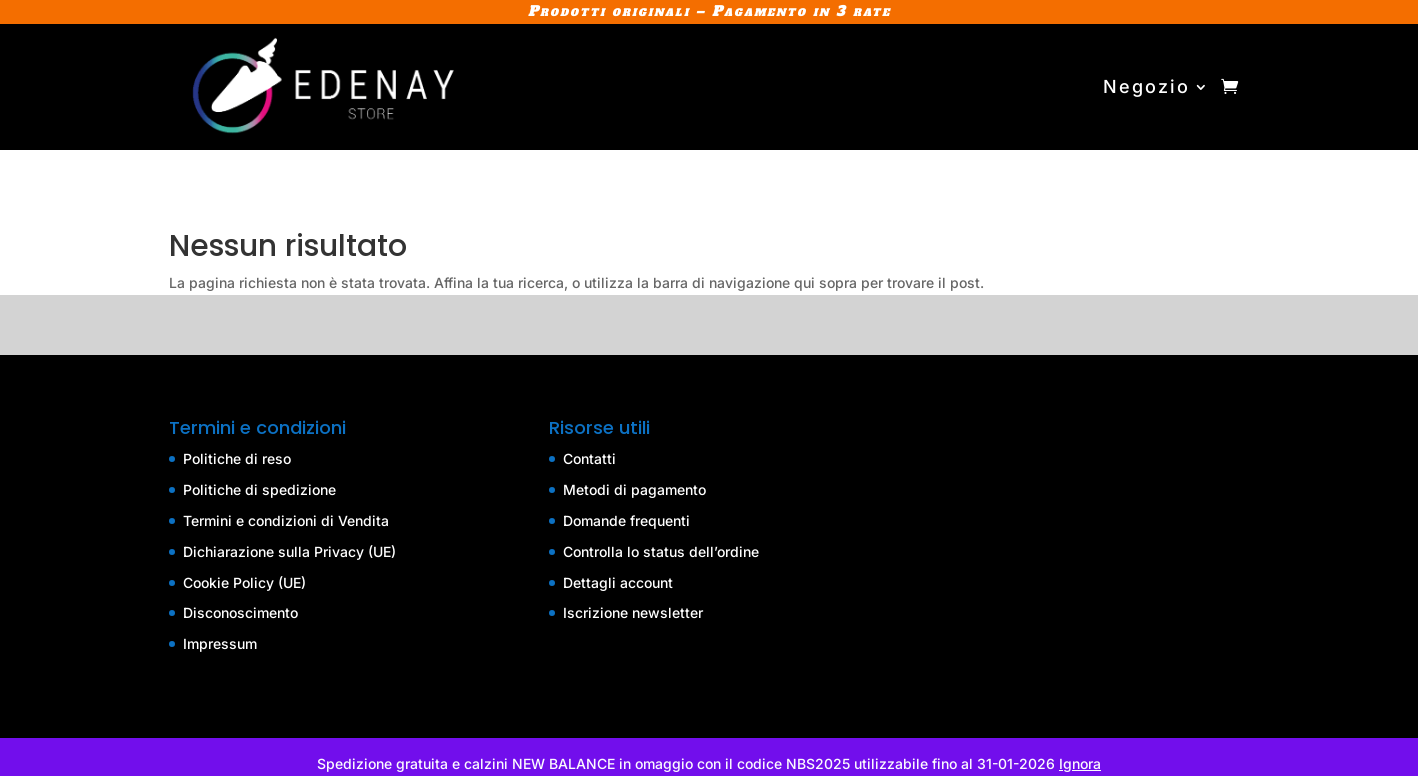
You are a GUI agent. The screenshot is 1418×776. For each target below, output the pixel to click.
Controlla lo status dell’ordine (661, 551)
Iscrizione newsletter (633, 612)
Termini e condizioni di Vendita (286, 520)
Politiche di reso (237, 458)
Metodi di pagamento (634, 489)
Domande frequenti (626, 520)
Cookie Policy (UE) (244, 582)
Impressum (220, 643)
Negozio (1146, 86)
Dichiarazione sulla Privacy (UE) (289, 551)
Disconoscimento (240, 612)
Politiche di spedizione (259, 489)
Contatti (589, 458)
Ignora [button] (1080, 763)
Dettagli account (618, 582)
